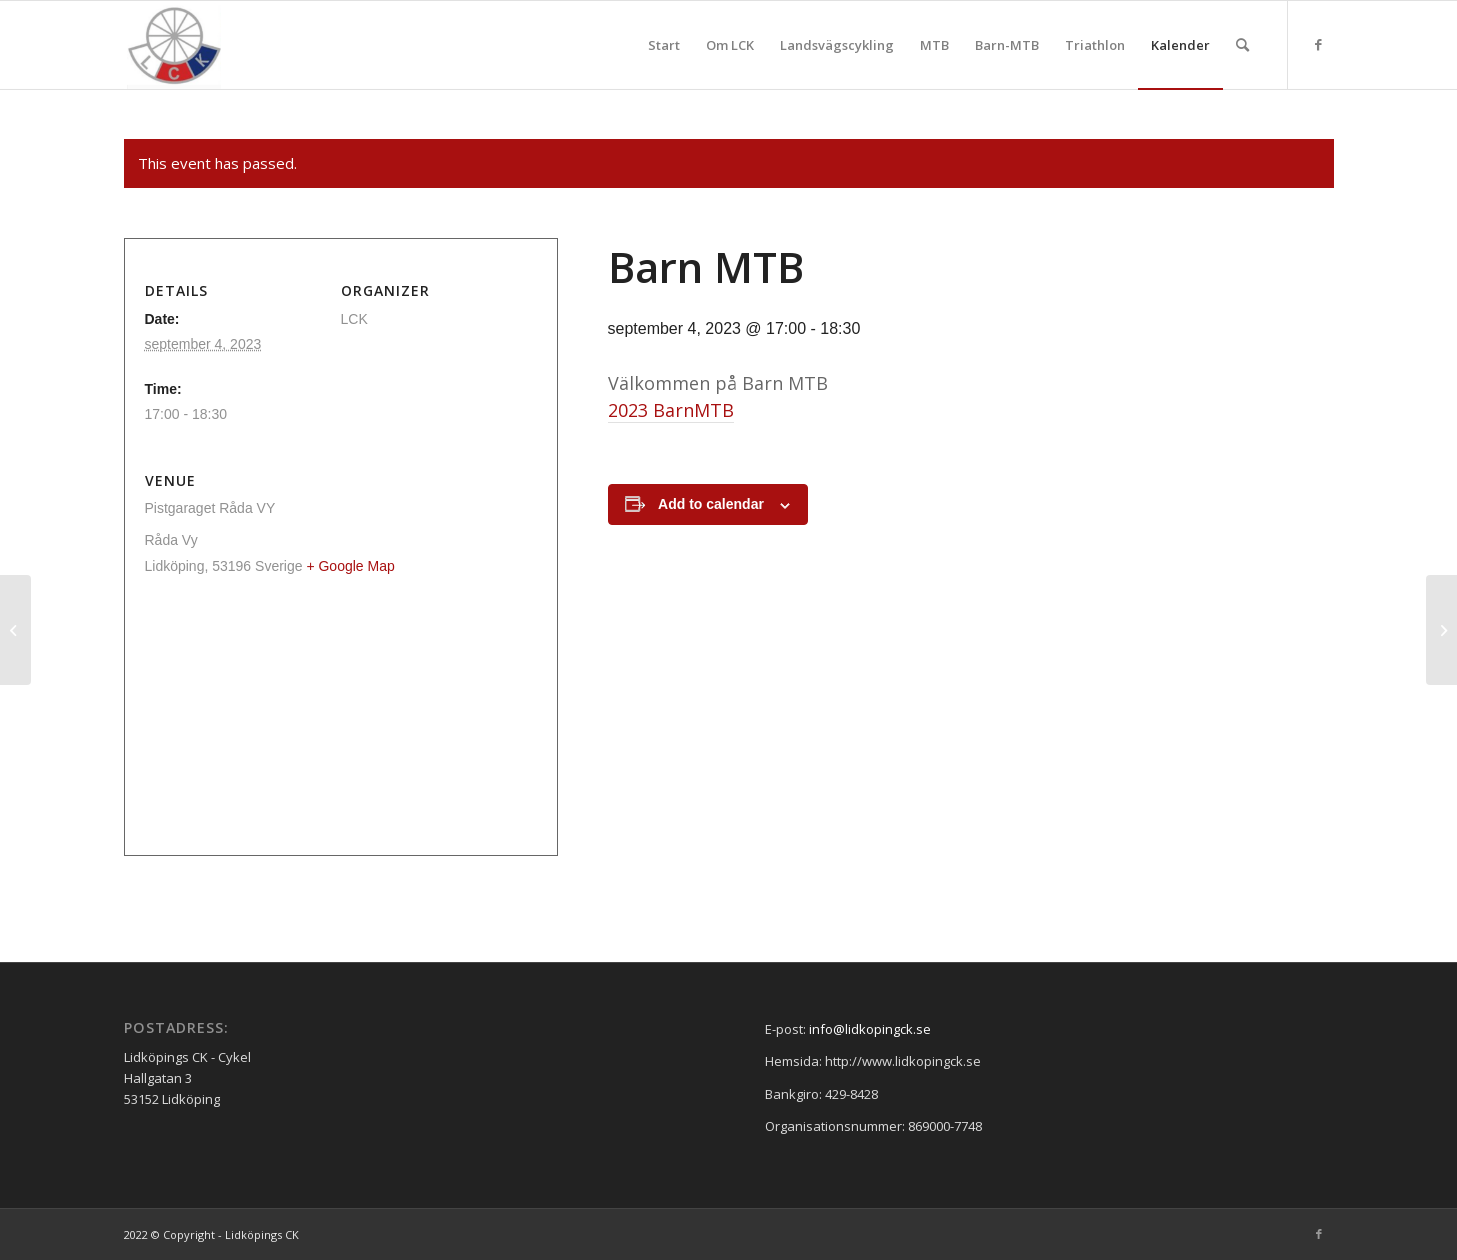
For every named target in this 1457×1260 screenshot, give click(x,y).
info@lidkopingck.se (870, 1029)
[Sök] (1242, 45)
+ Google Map (350, 566)
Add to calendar (711, 504)
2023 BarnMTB (671, 410)
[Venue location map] (341, 722)
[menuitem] (664, 45)
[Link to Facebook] (1319, 44)
